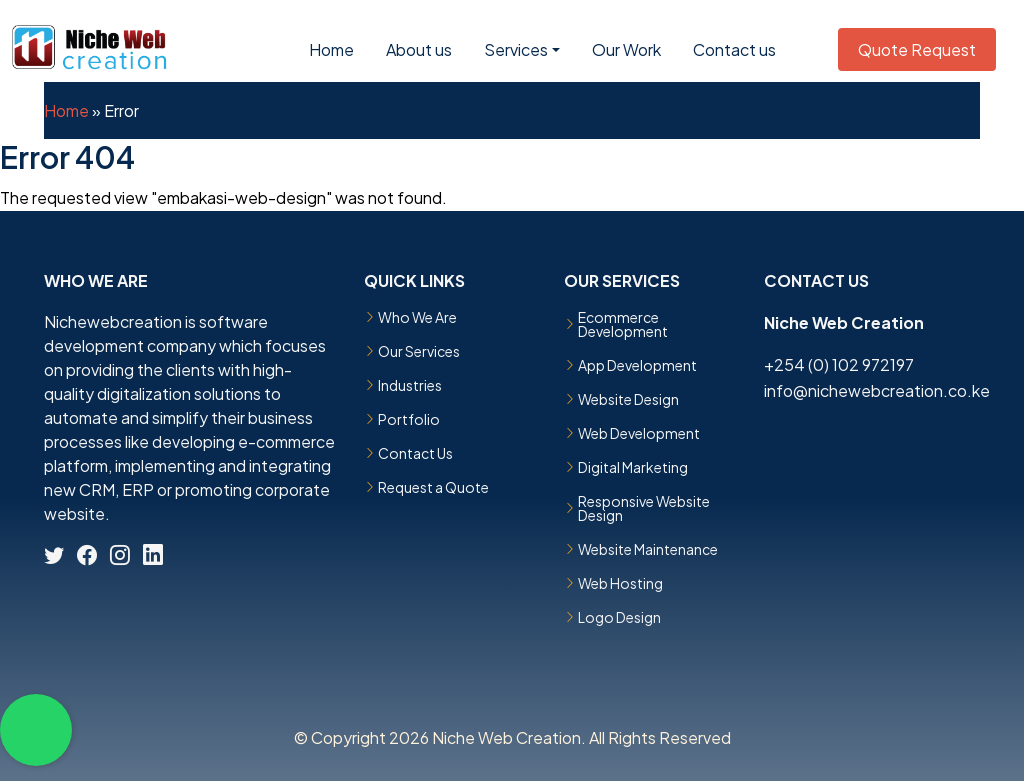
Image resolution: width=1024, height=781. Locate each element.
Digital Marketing (633, 467)
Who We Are (417, 317)
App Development (637, 365)
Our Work (626, 49)
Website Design (628, 399)
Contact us (734, 49)
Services (516, 49)
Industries (410, 385)
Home (331, 49)
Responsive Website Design (644, 508)
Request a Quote (433, 487)
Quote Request (917, 49)
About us (419, 49)
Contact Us (415, 453)
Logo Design (619, 617)
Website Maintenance (648, 549)
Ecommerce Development (623, 324)
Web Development (639, 433)
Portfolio (409, 419)
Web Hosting (620, 583)
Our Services (419, 351)
